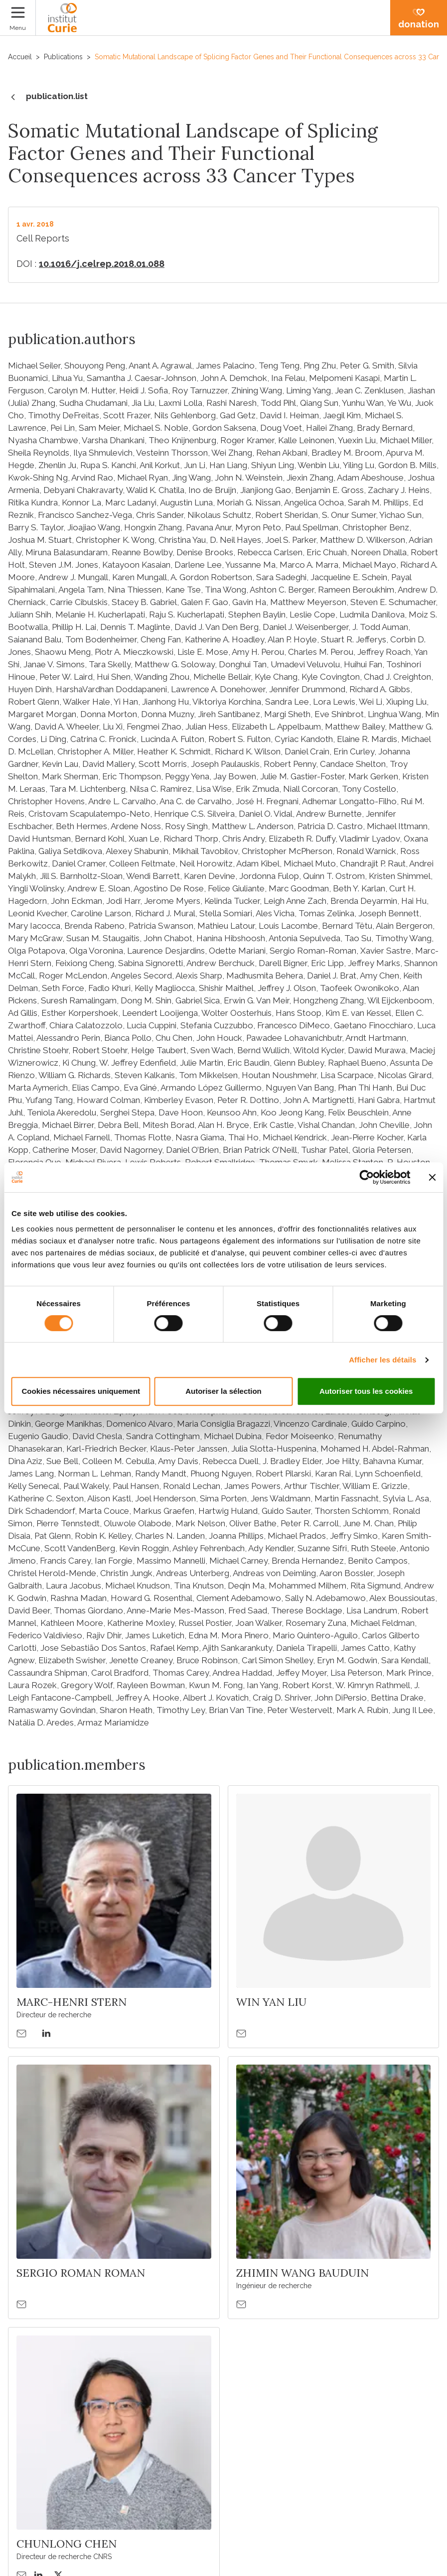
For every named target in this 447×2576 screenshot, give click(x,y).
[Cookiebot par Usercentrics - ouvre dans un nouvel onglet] (366, 1177)
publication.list (48, 97)
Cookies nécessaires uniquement (81, 1391)
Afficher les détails (382, 1359)
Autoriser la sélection (223, 1391)
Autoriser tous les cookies (366, 1391)
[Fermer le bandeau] (432, 1177)
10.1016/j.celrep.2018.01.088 (101, 263)
